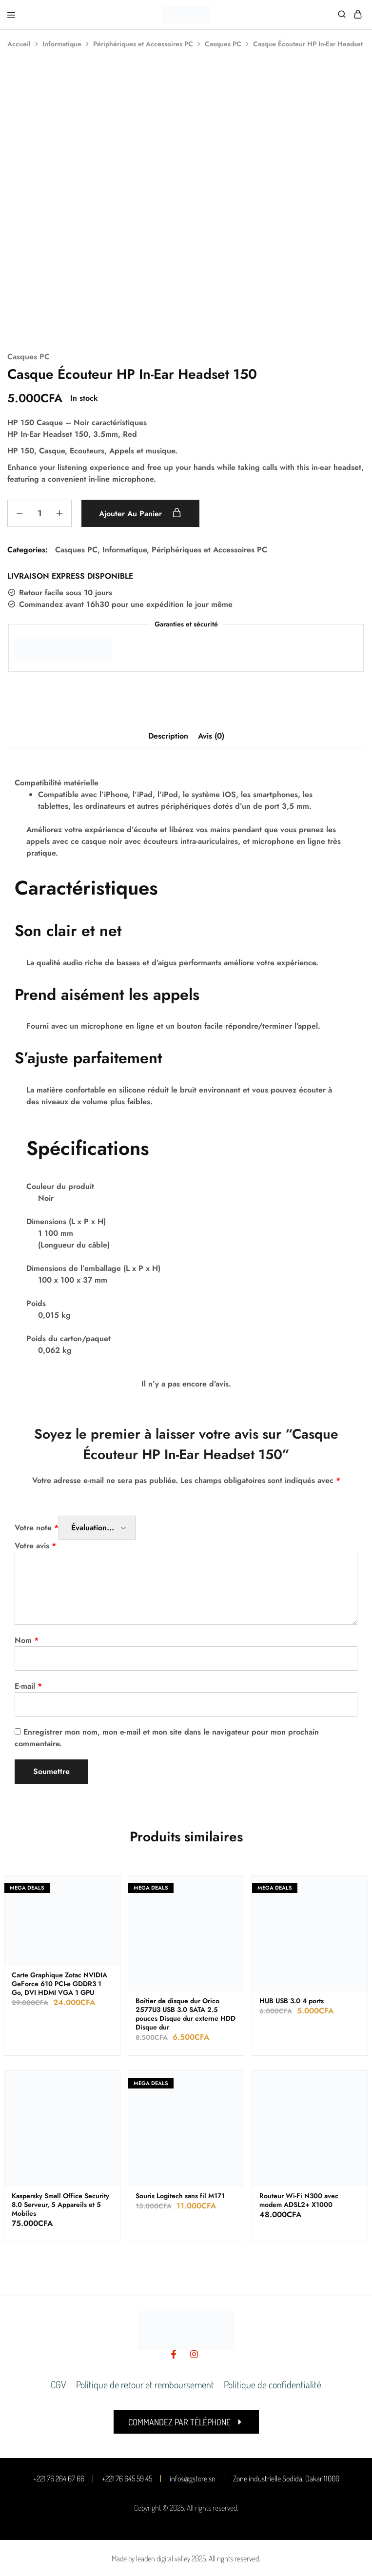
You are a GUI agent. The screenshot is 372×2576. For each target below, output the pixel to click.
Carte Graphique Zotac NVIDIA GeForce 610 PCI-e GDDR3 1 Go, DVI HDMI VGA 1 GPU (59, 1983)
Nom (27, 1640)
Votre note (37, 1527)
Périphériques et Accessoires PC (143, 44)
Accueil (19, 44)
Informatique (61, 44)
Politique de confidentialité (272, 2384)
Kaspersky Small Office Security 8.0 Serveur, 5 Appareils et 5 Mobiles (60, 2204)
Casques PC (223, 44)
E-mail (28, 1686)
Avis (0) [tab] (211, 736)
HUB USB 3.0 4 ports (291, 2001)
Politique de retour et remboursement (145, 2384)
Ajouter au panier (140, 513)
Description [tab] (168, 736)
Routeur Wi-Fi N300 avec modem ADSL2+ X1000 (298, 2200)
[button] (186, 2422)
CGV (58, 2384)
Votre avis (35, 1545)
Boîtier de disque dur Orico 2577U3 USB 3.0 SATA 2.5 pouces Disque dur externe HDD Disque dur (185, 2014)
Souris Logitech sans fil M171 (180, 2196)
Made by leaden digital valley (151, 2558)
